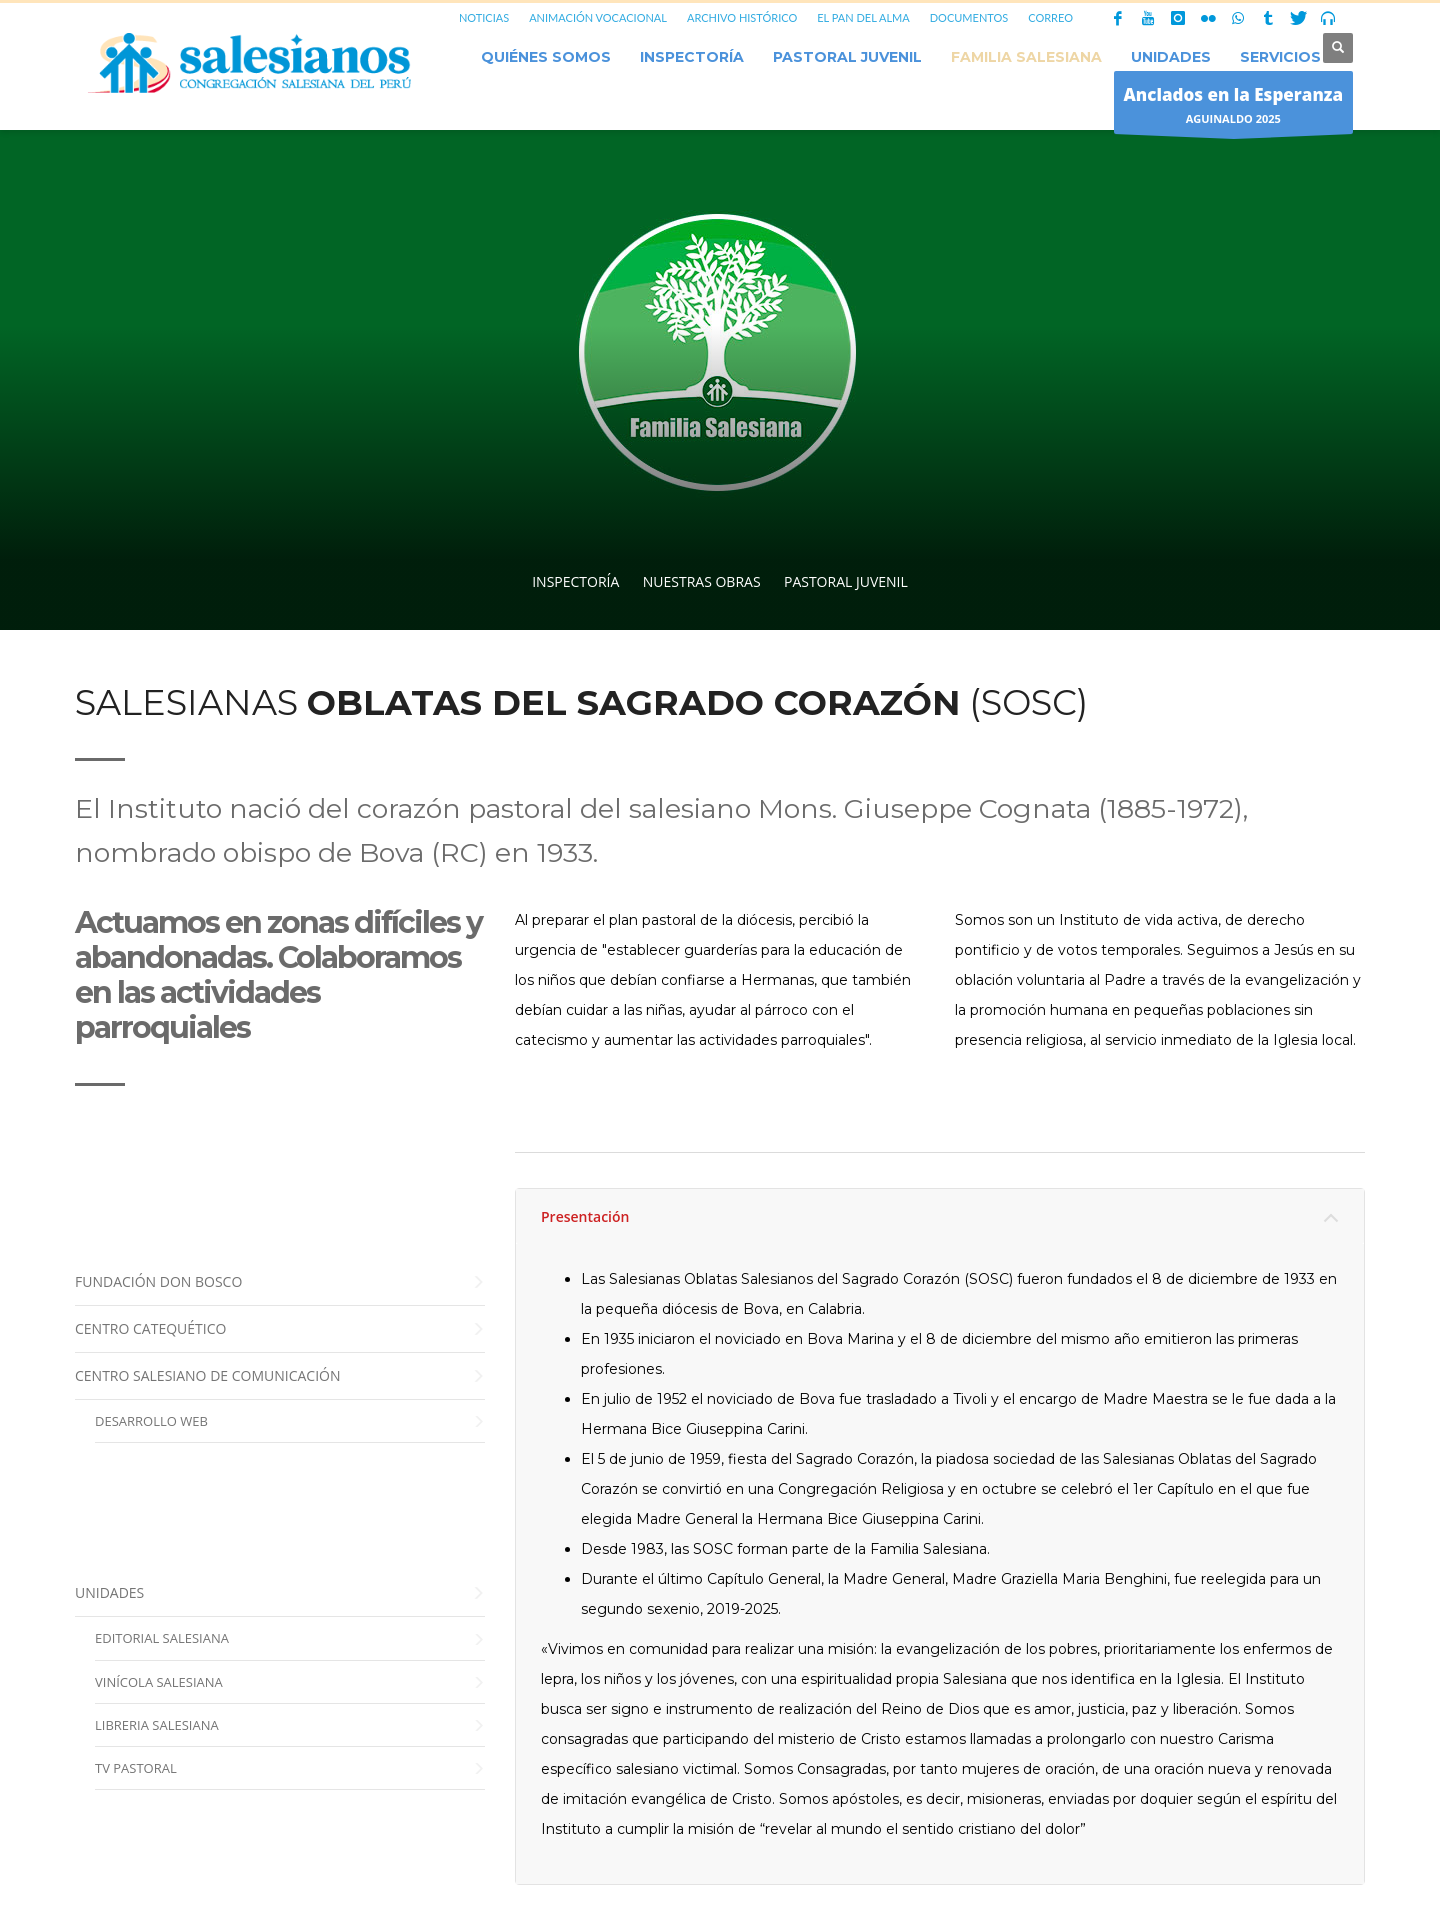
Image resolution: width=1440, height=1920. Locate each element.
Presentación (585, 1216)
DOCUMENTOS (969, 17)
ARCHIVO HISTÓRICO (742, 17)
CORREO (1050, 17)
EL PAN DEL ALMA (863, 17)
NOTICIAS (484, 17)
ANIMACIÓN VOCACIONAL (598, 17)
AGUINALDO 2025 (1234, 107)
